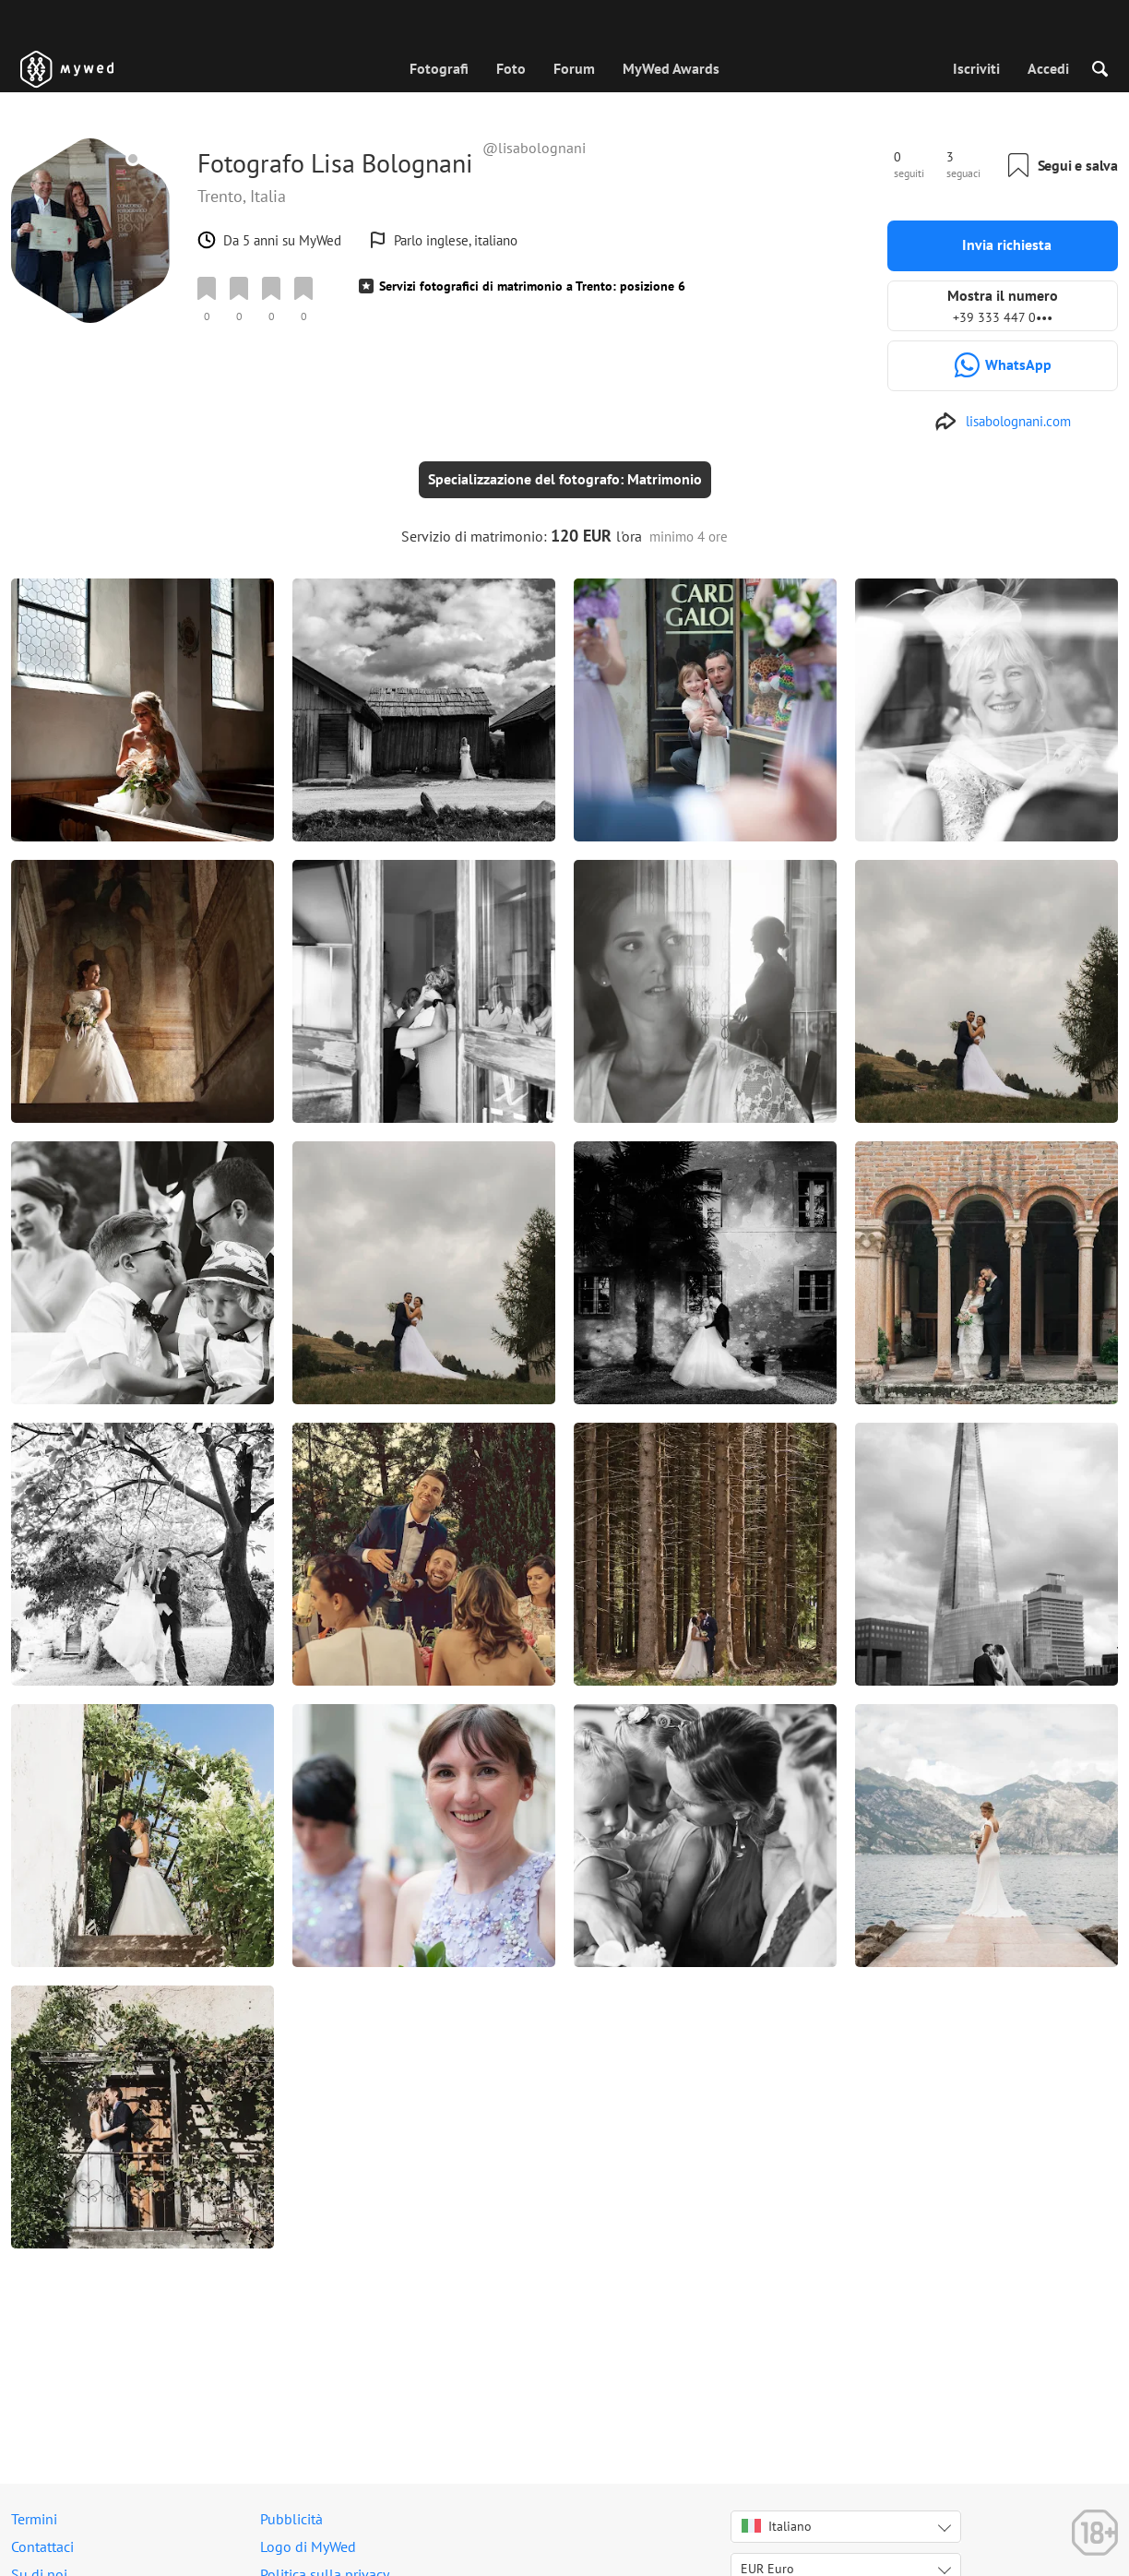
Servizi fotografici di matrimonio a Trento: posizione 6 (532, 286)
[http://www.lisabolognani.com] (1002, 422)
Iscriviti (976, 68)
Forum (574, 68)
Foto (511, 68)
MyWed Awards (671, 68)
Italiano (777, 2526)
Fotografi (439, 68)
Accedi (1048, 68)
